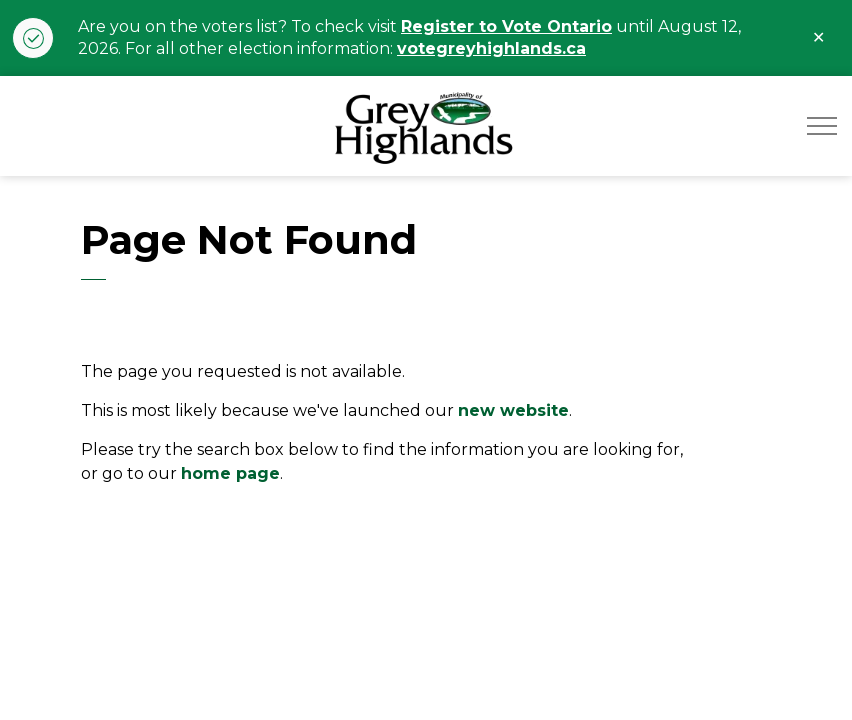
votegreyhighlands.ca (491, 48)
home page (230, 473)
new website (513, 410)
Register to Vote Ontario (506, 26)
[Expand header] (822, 126)
